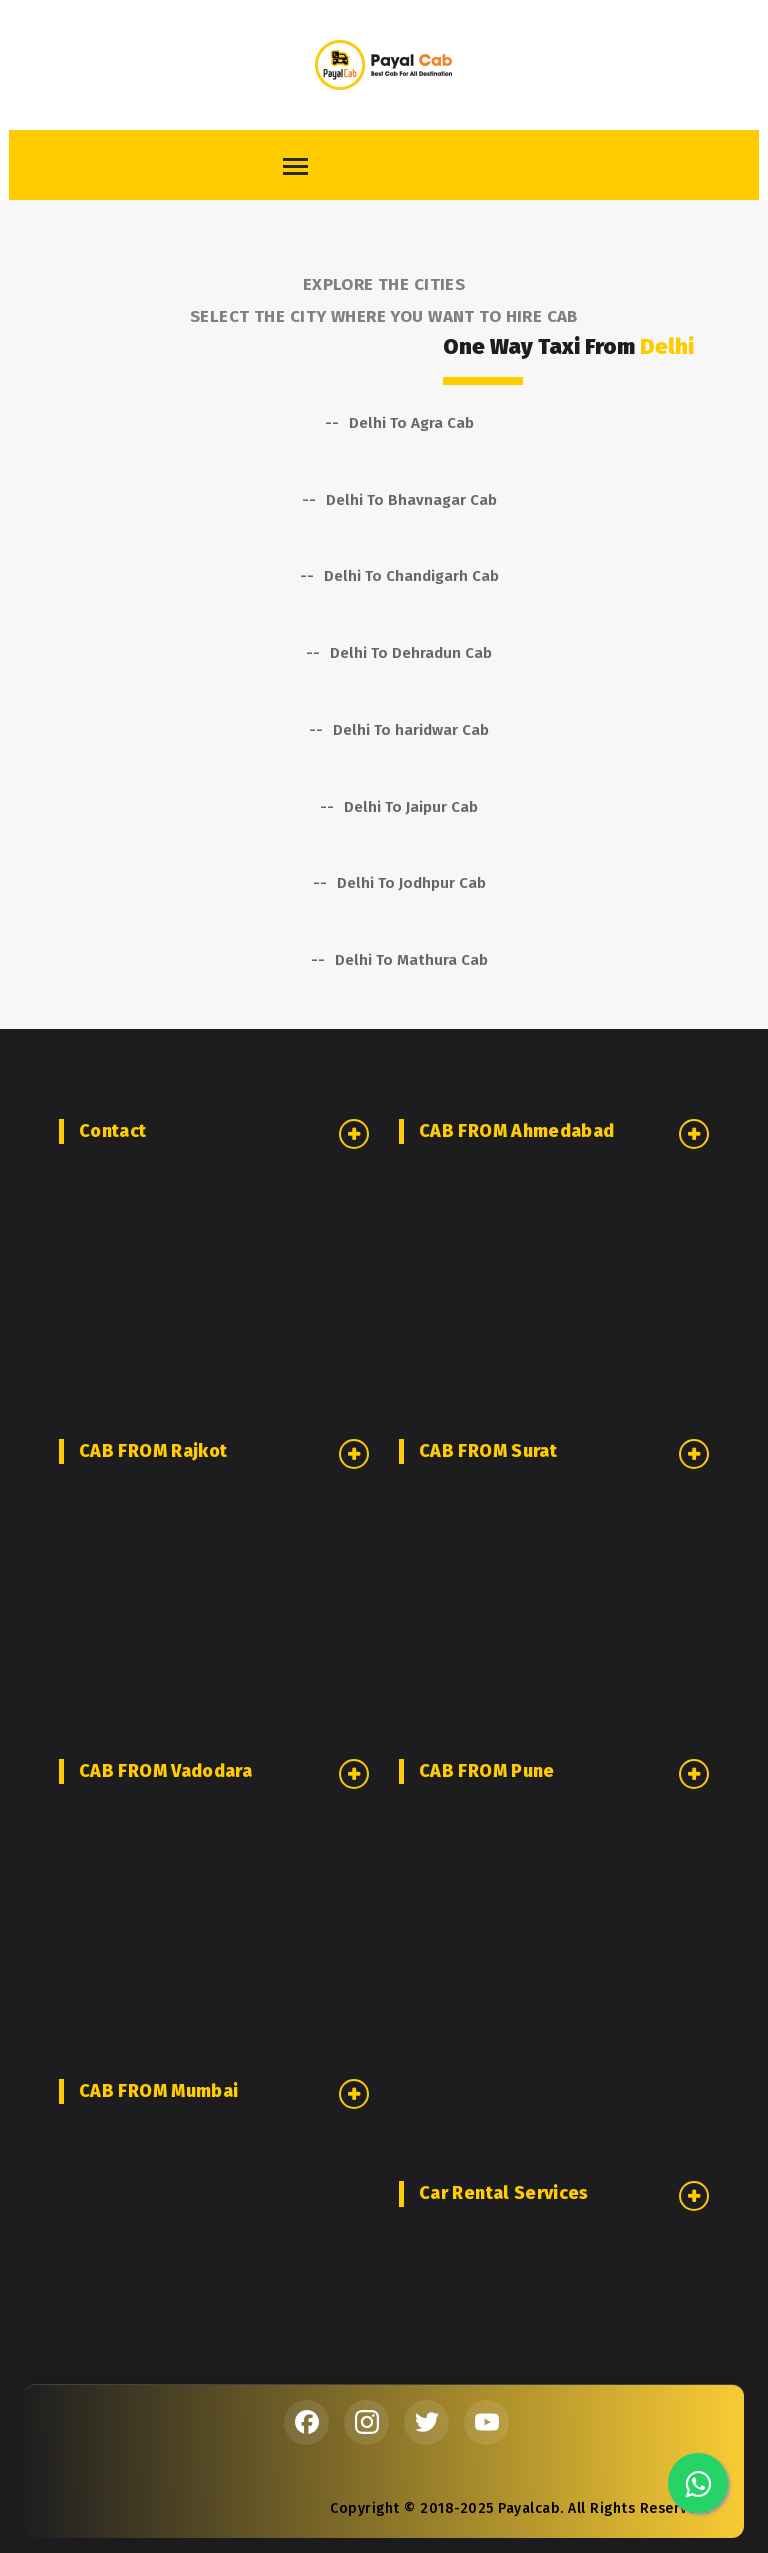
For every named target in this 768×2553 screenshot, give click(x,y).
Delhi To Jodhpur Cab (411, 883)
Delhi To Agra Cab (411, 423)
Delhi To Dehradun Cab (411, 653)
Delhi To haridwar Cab (411, 730)
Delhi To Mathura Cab (411, 960)
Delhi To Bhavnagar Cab (411, 500)
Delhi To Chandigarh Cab (411, 576)
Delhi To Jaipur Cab (411, 807)
